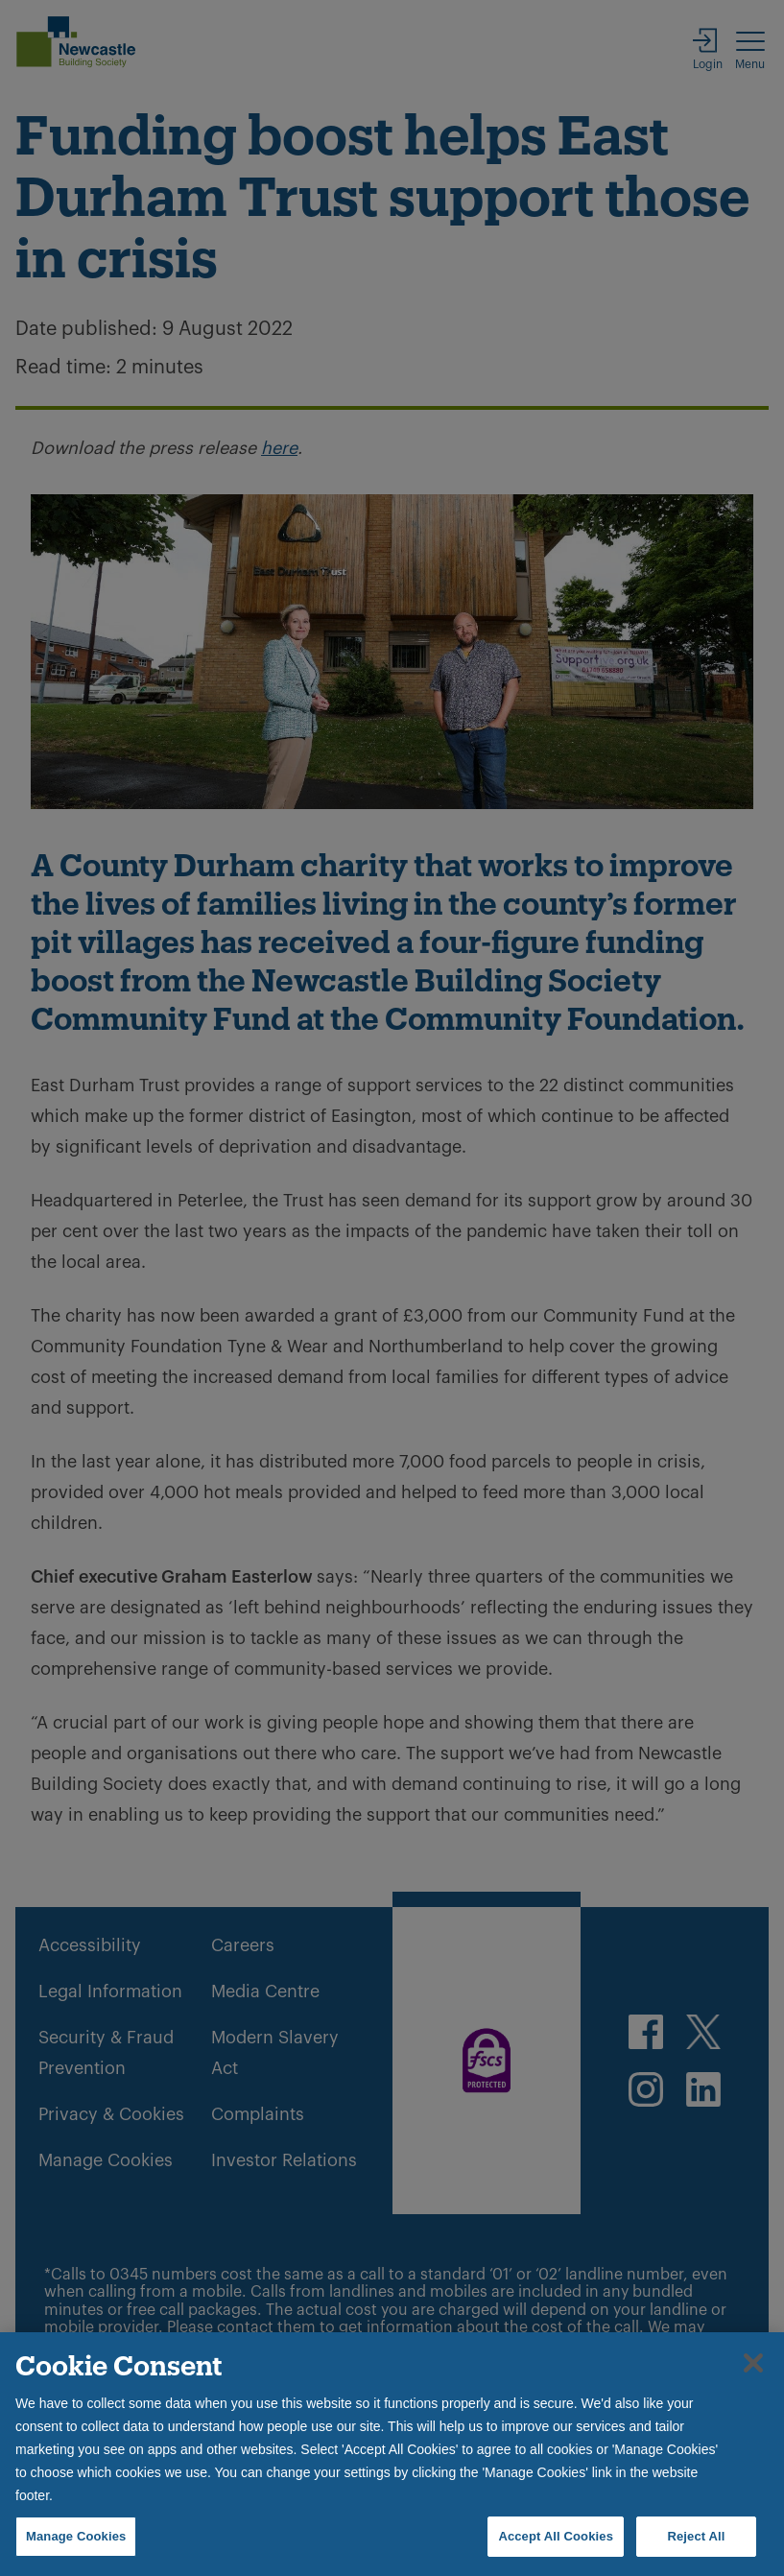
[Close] (753, 2363)
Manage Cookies (76, 2536)
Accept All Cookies (555, 2536)
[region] (392, 2454)
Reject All (696, 2536)
